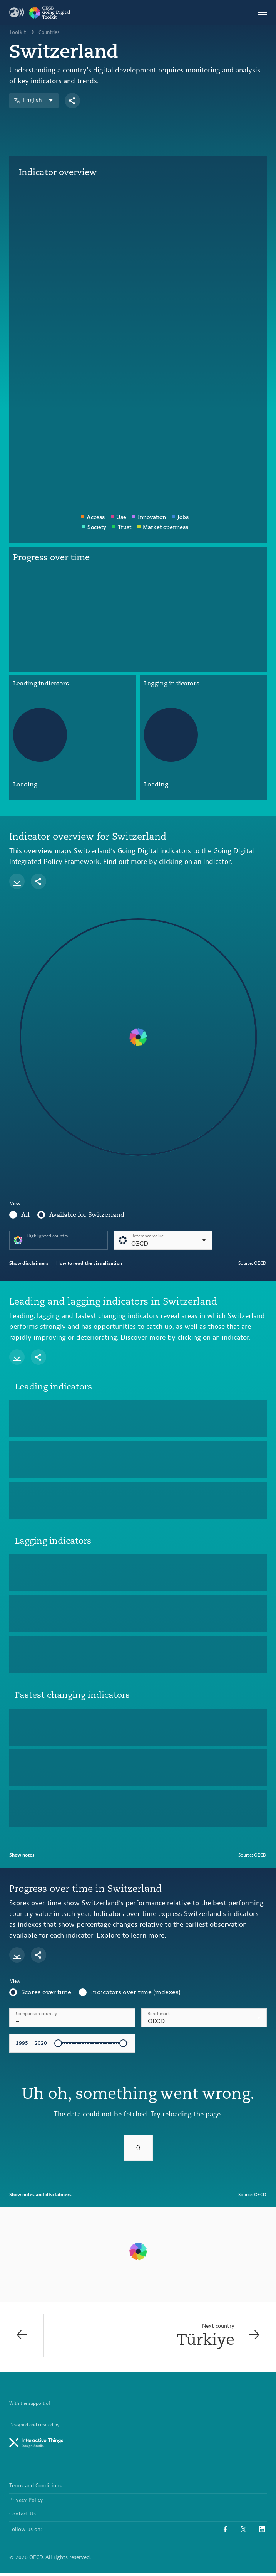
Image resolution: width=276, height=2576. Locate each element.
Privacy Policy (26, 2504)
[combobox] (204, 2017)
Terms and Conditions (35, 2490)
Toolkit (17, 32)
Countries (50, 32)
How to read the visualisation (89, 1263)
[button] (204, 2017)
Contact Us (22, 2517)
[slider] (58, 2043)
